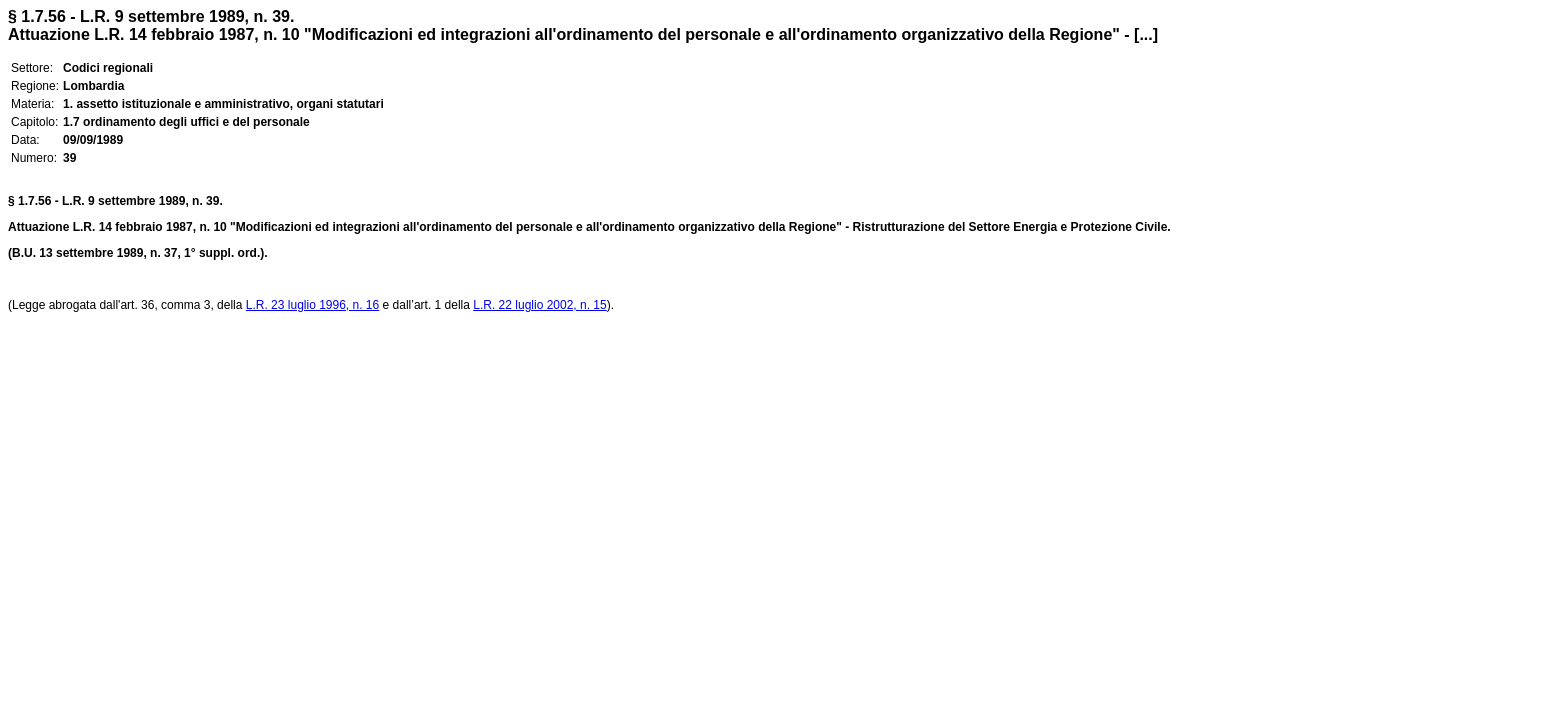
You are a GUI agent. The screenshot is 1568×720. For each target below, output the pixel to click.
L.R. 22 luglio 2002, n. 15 (539, 305)
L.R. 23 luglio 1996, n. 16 (312, 305)
